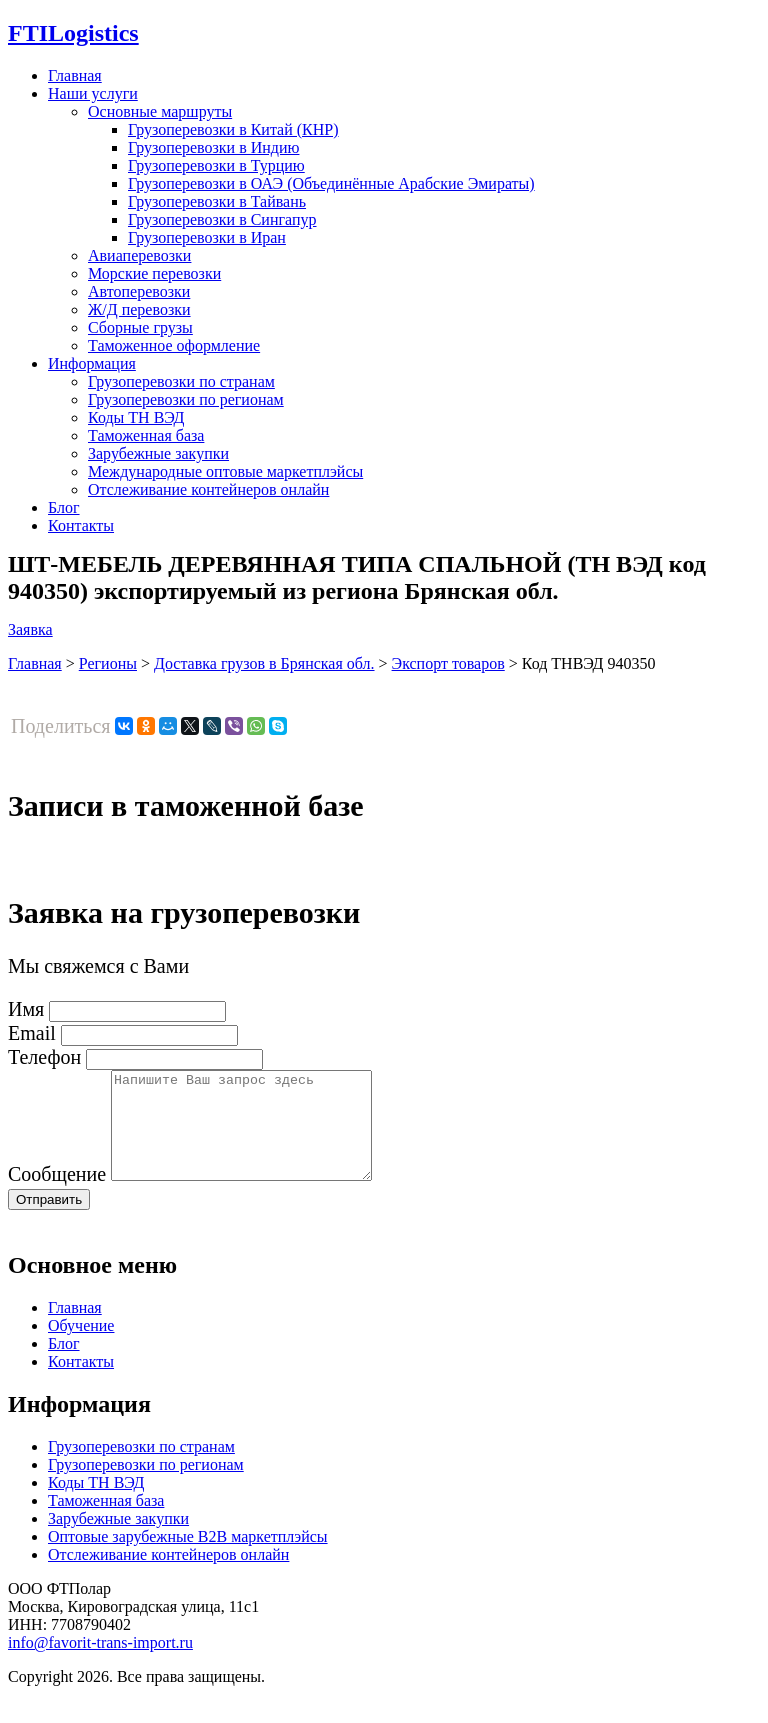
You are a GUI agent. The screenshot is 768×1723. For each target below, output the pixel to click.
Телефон (44, 1057)
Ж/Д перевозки (139, 309)
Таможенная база (146, 435)
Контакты (81, 525)
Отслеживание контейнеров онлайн (208, 489)
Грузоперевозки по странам (181, 381)
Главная (75, 75)
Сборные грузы (140, 327)
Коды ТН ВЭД (136, 417)
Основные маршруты (160, 111)
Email (32, 1033)
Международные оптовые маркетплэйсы (225, 471)
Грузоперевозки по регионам (186, 399)
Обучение (81, 1346)
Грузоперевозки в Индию (213, 147)
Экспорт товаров (448, 663)
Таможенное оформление (174, 345)
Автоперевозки (139, 291)
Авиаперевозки (139, 255)
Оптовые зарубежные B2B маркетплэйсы (188, 1557)
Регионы (108, 663)
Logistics (73, 33)
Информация (92, 363)
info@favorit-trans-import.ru (100, 1663)
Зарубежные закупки (158, 453)
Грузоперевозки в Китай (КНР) (233, 129)
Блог (64, 507)
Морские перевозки (154, 273)
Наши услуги (93, 93)
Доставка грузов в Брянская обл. (264, 663)
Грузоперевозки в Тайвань (217, 201)
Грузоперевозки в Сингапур (222, 219)
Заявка (30, 629)
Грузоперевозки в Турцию (216, 165)
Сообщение (57, 1195)
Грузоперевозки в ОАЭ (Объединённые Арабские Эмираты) (331, 183)
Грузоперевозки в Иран (207, 237)
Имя (26, 1009)
